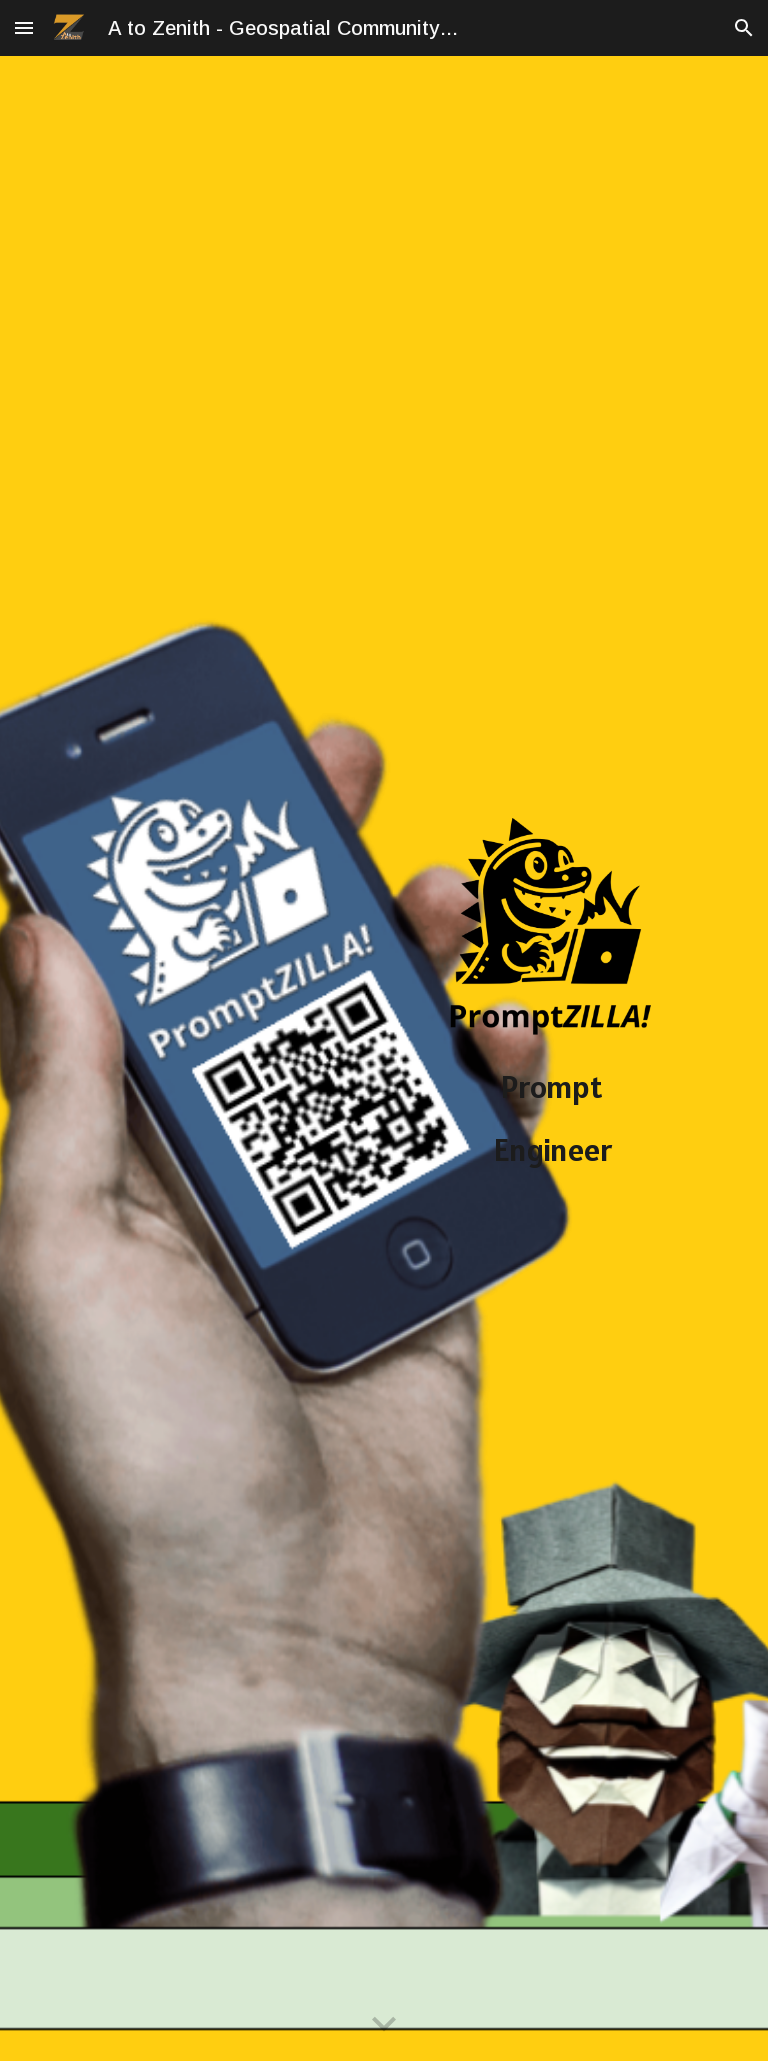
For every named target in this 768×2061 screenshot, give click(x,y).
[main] (551, 1167)
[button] (24, 27)
